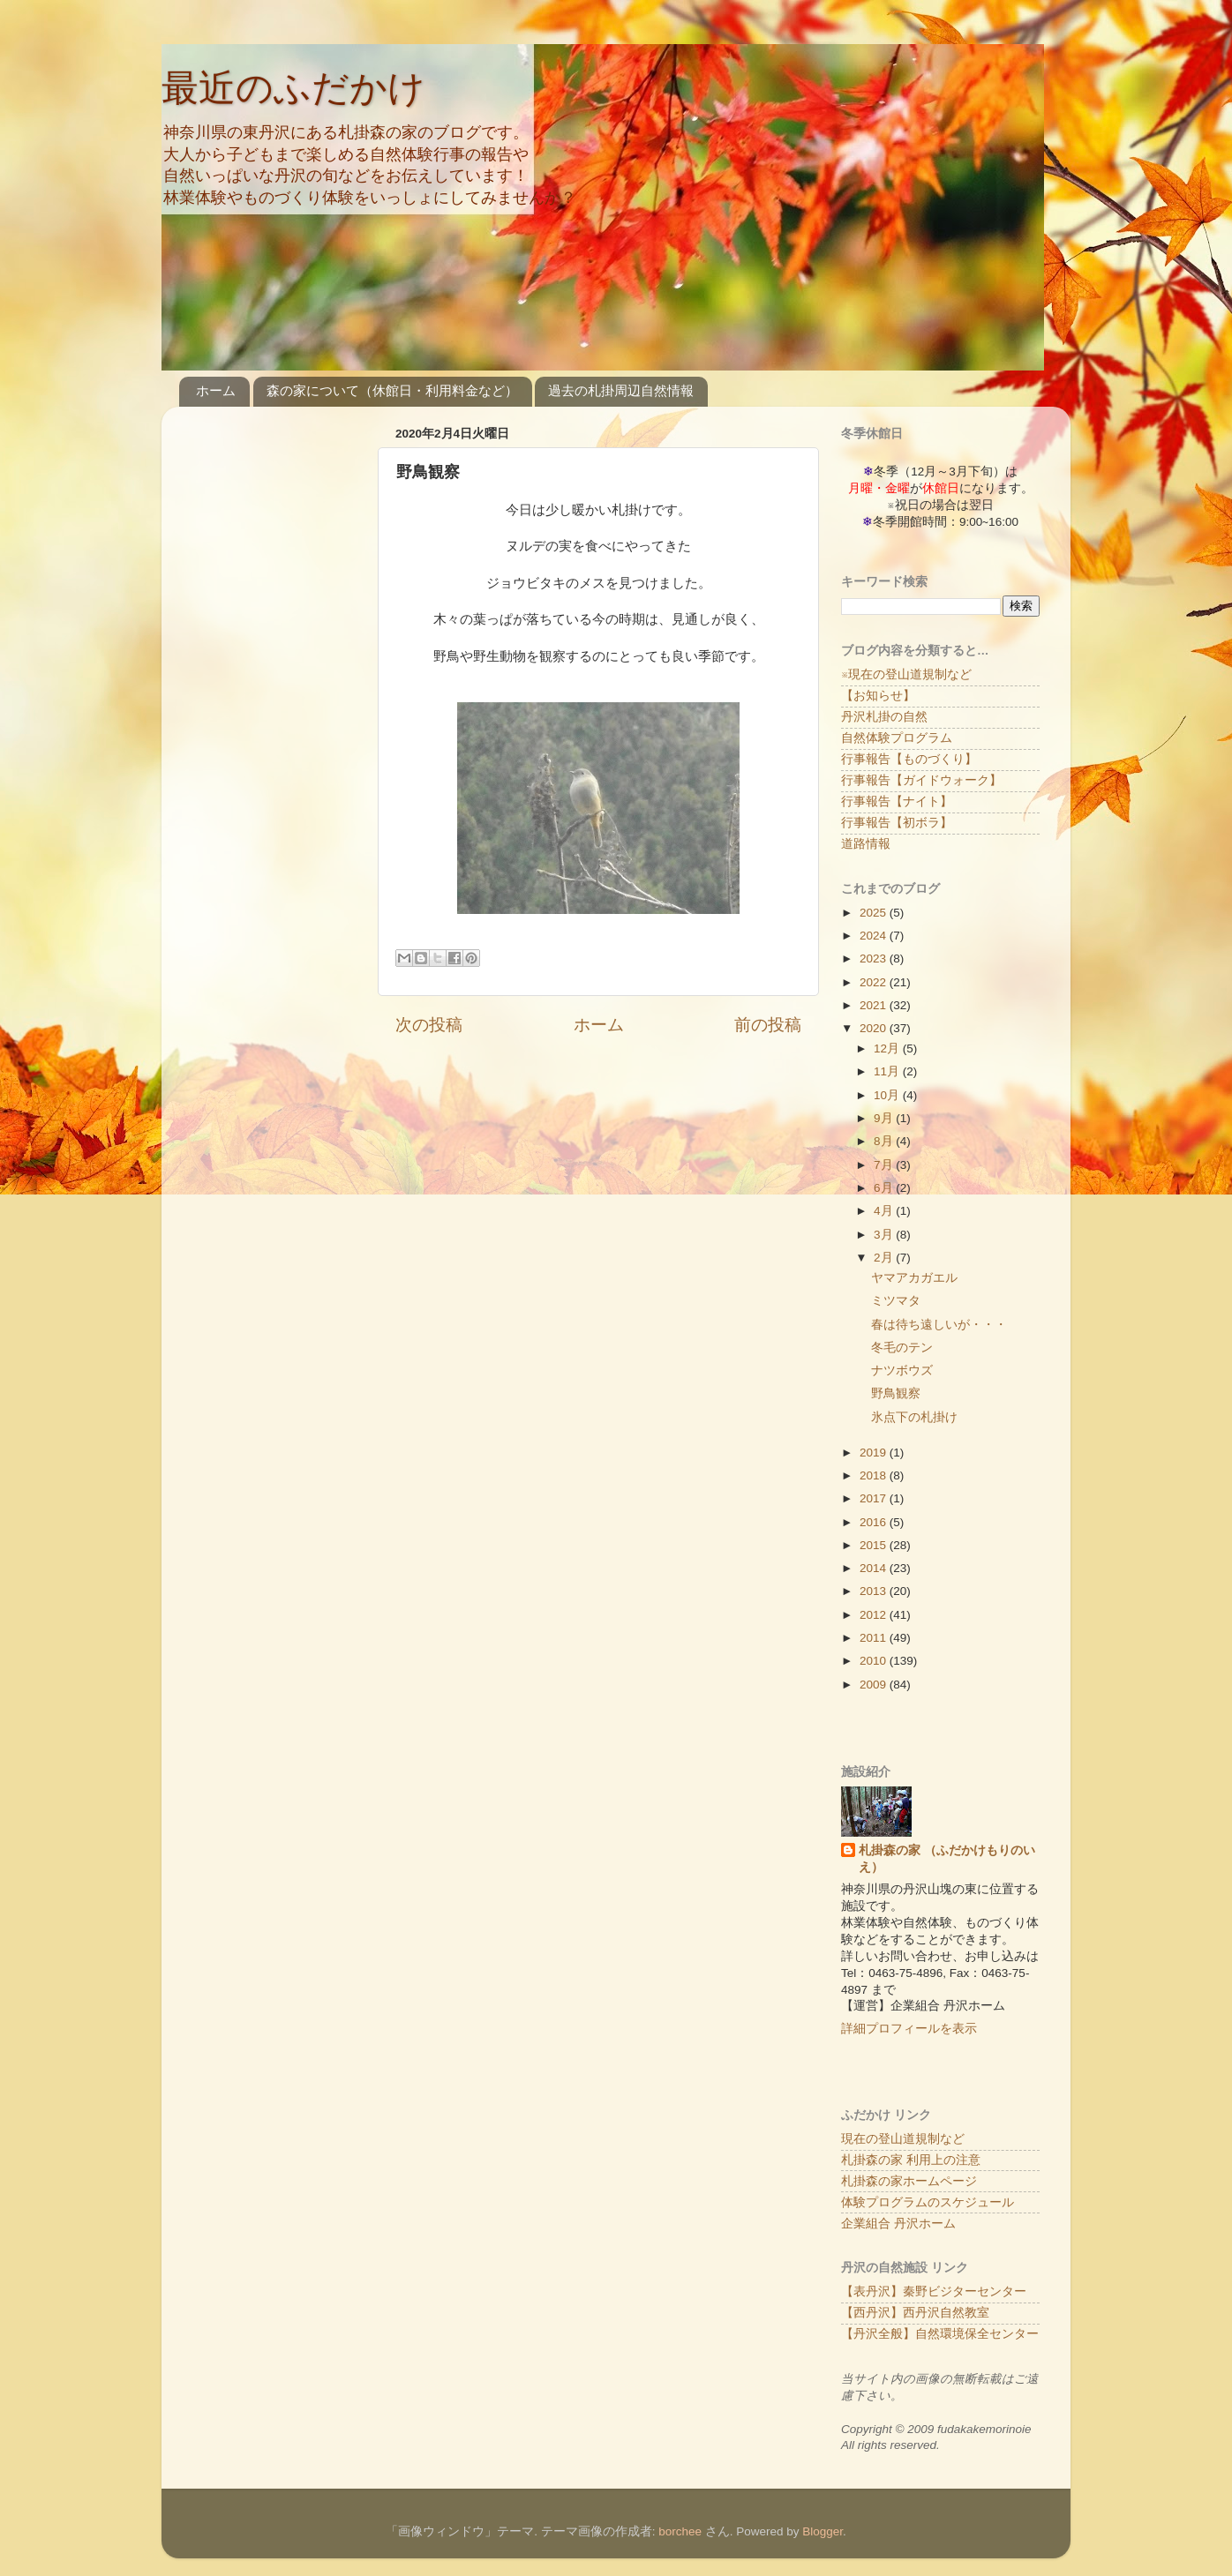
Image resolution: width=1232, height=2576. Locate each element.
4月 (885, 1210)
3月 (885, 1234)
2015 (875, 1545)
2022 (875, 982)
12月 (888, 1048)
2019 (875, 1452)
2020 (875, 1028)
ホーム (216, 390)
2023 (875, 958)
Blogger (822, 2531)
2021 (875, 1005)
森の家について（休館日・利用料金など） (392, 390)
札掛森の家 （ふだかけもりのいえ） (947, 1859)
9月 (885, 1118)
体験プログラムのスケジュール (927, 2202)
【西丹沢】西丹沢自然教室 (915, 2312)
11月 (888, 1071)
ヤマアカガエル (914, 1277)
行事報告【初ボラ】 (896, 822)
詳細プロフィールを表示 (909, 2028)
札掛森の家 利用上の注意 (910, 2160)
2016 (875, 1522)
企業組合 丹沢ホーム (898, 2223)
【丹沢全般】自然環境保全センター (940, 2333)
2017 (875, 1498)
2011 (875, 1637)
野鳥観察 (895, 1393)
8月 (885, 1141)
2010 (875, 1660)
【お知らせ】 (878, 695)
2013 (875, 1591)
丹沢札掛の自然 (884, 716)
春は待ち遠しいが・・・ (939, 1324)
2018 (875, 1475)
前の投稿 (767, 1024)
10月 (888, 1095)
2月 (885, 1257)
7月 (885, 1165)
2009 (875, 1684)
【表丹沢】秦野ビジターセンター (933, 2291)
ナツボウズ (902, 1370)
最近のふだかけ (293, 88)
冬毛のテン (902, 1347)
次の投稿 (428, 1024)
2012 (875, 1614)
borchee (680, 2531)
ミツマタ (895, 1300)
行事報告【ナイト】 (896, 801)
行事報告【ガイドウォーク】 (921, 780)
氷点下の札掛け (914, 1417)
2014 (875, 1568)
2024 (875, 935)
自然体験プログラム (896, 738)
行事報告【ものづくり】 (909, 759)
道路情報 (865, 843)
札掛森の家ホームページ (909, 2181)
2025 (875, 912)
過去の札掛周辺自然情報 (621, 390)
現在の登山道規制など (903, 2138)
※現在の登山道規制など (906, 674)
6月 (885, 1187)
